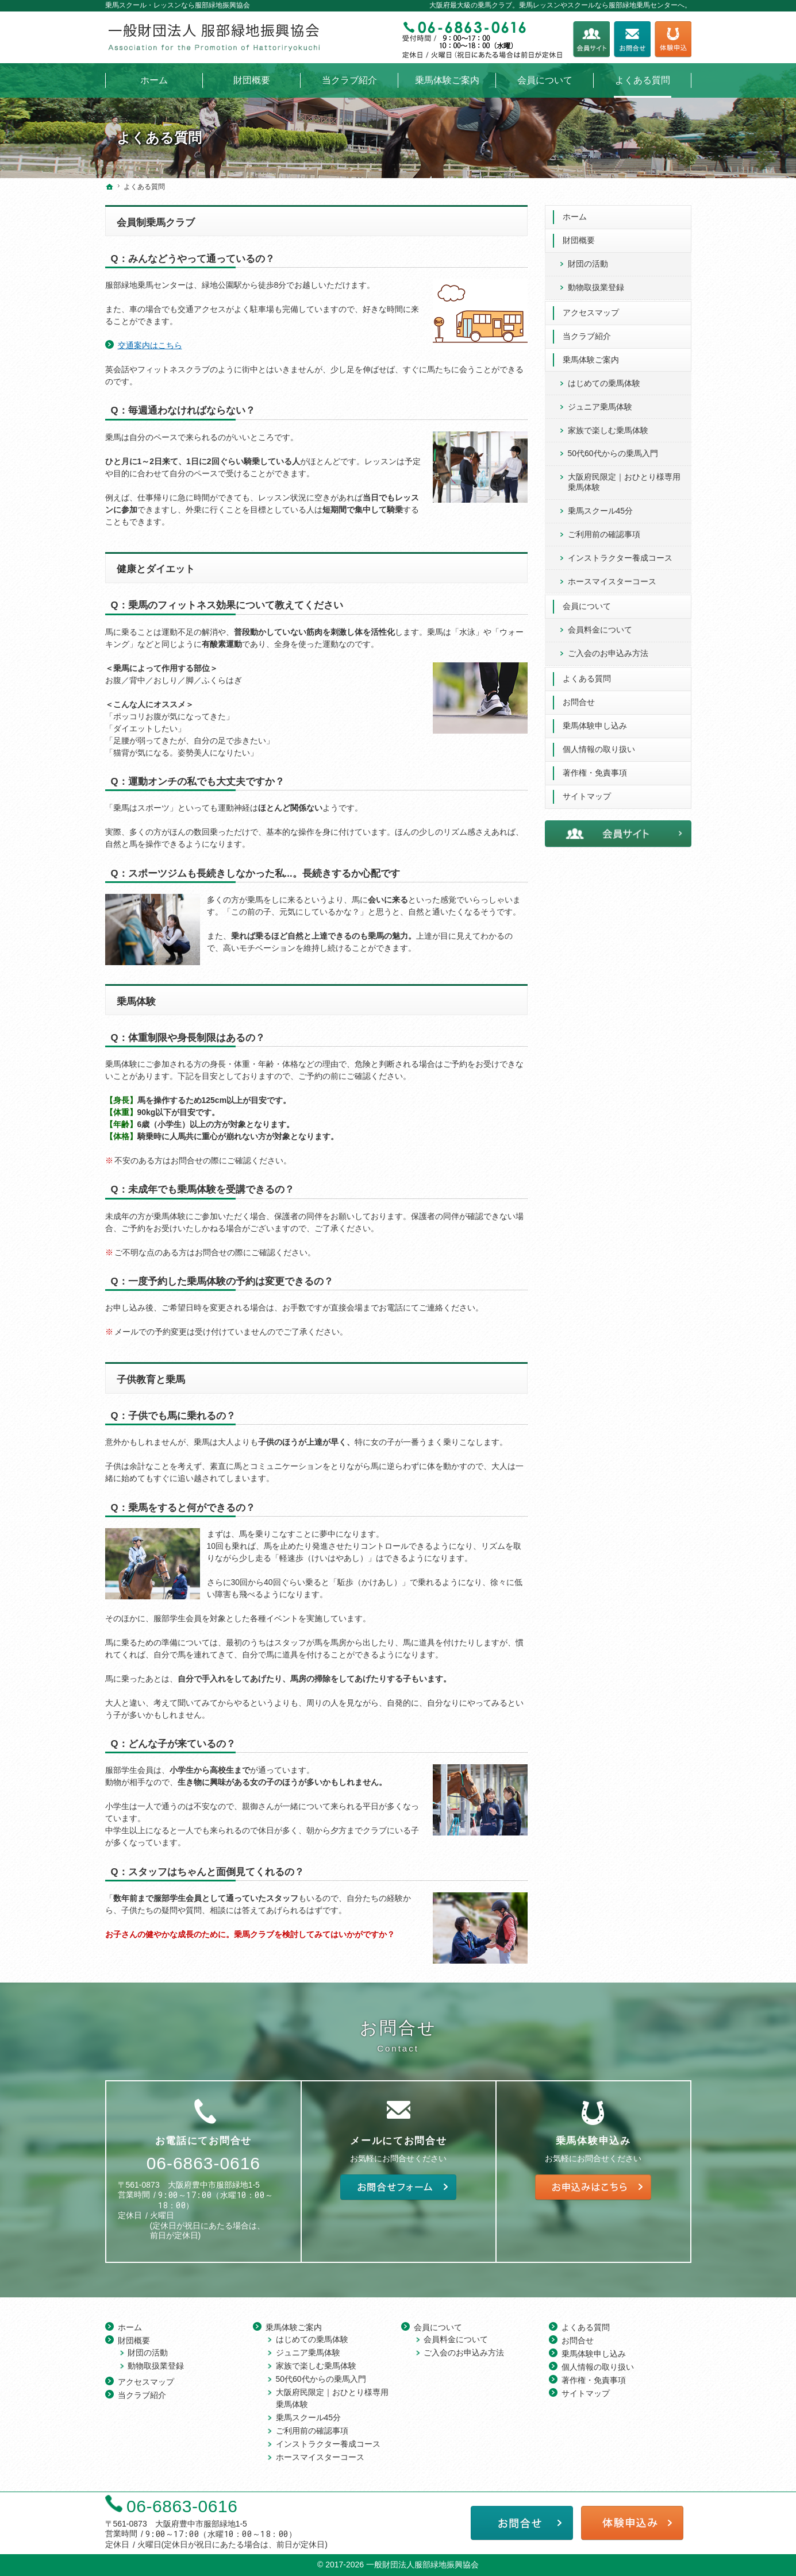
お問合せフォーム (632, 39)
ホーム (575, 216)
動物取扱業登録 (596, 287)
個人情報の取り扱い (599, 749)
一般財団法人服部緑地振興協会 (422, 2564)
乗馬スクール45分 (600, 510)
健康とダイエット (156, 569)
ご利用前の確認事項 (604, 534)
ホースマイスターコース (612, 581)
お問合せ (579, 702)
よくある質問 (587, 678)
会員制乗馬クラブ (156, 222)
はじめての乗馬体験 (604, 383)
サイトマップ (587, 796)
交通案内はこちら (150, 345)
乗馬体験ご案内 (591, 359)
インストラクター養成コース (620, 557)
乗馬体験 (136, 1001)
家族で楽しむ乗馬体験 (608, 430)
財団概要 (579, 240)
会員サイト (591, 39)
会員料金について (600, 629)
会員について (587, 606)
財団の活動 (588, 263)
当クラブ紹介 (587, 336)
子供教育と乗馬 (151, 1379)
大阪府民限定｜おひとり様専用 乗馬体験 (624, 482)
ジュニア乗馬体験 (600, 406)
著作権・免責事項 (595, 772)
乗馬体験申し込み (595, 725)
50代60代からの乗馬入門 (613, 453)
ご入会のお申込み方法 (608, 653)
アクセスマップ (591, 312)
